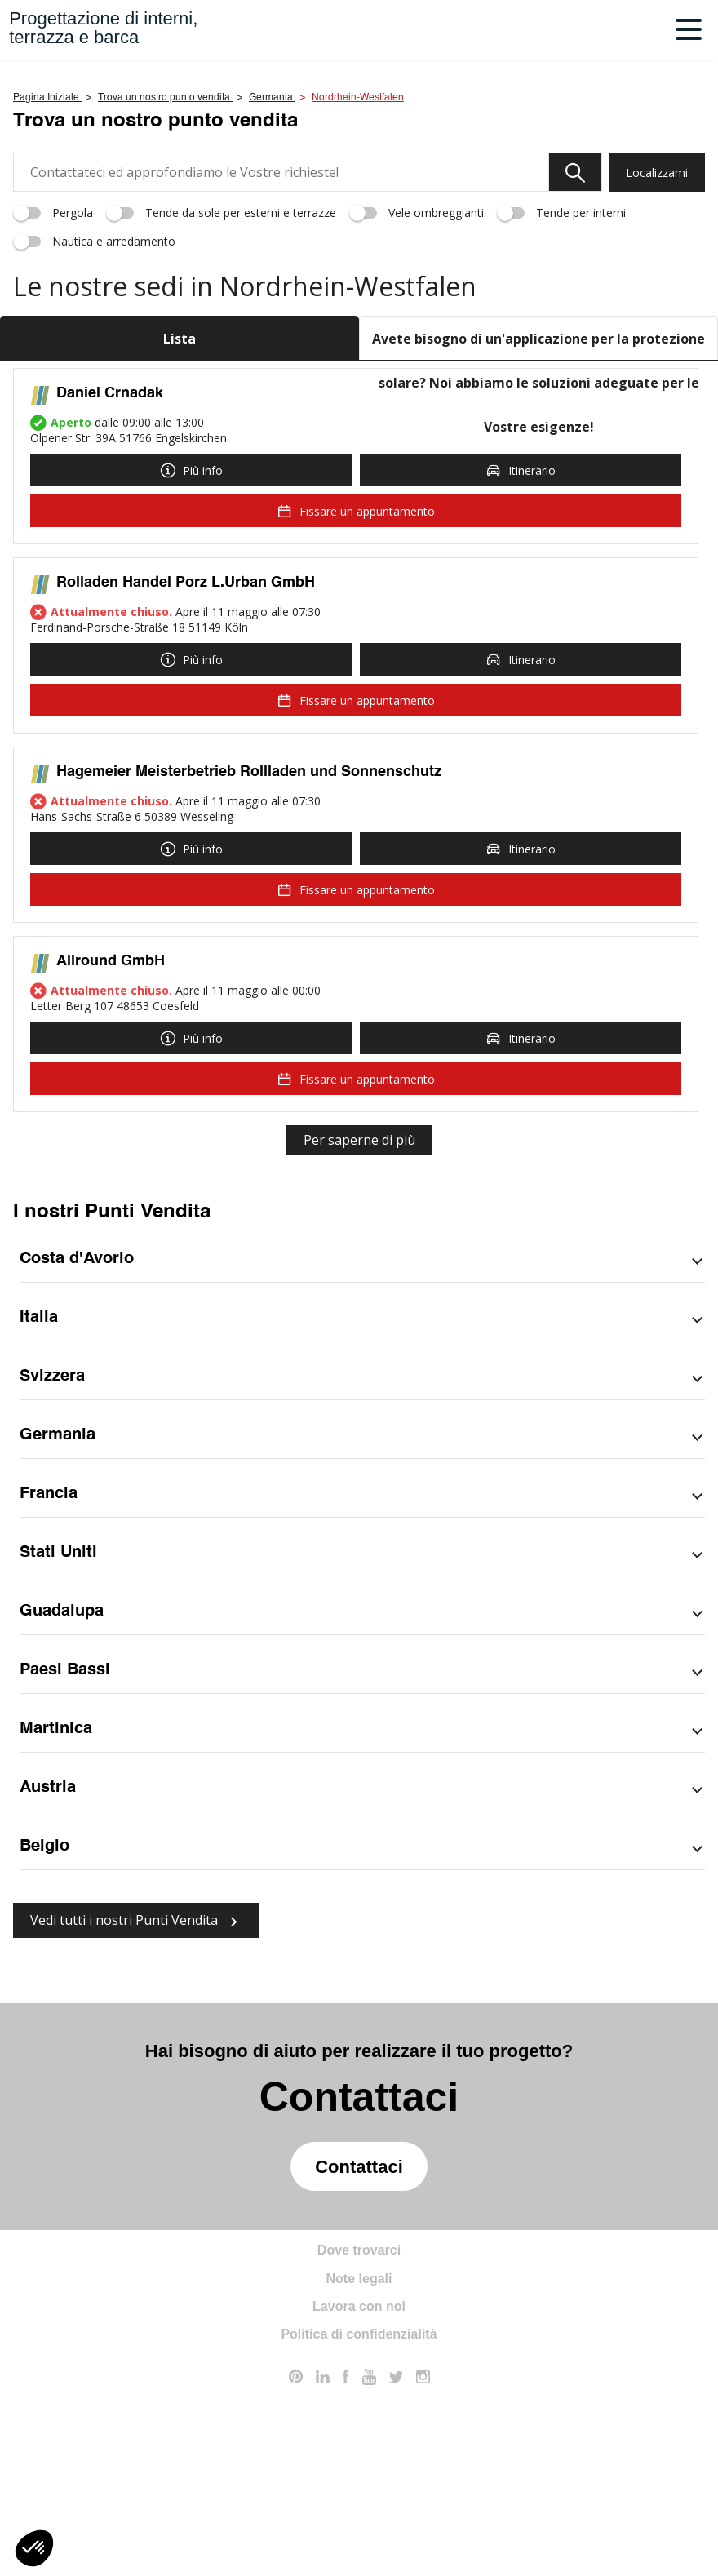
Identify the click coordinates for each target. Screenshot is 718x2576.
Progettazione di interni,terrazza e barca (103, 27)
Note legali (359, 2468)
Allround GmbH (110, 1151)
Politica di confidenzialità (359, 2524)
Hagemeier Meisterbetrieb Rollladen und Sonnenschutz (248, 961)
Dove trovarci (359, 2440)
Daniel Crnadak (109, 582)
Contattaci (359, 2356)
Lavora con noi (359, 2496)
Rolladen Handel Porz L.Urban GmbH (185, 772)
